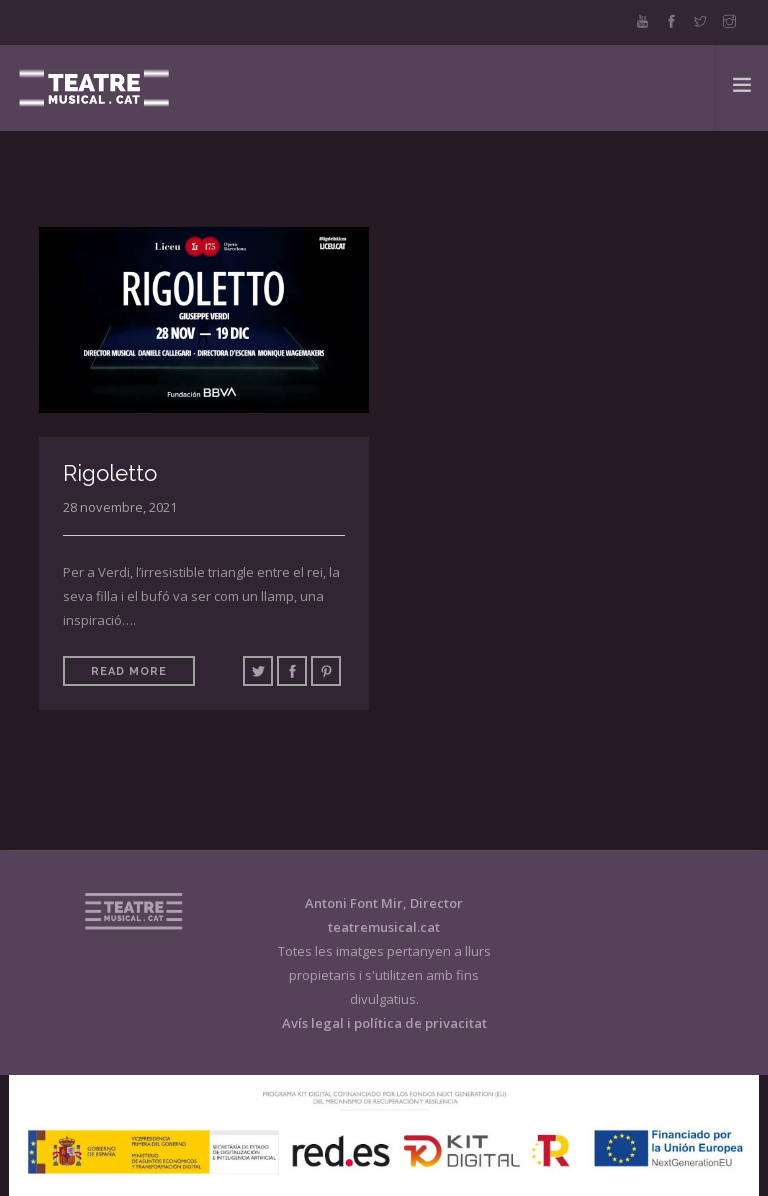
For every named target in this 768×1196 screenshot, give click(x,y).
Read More (129, 671)
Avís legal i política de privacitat (384, 1023)
